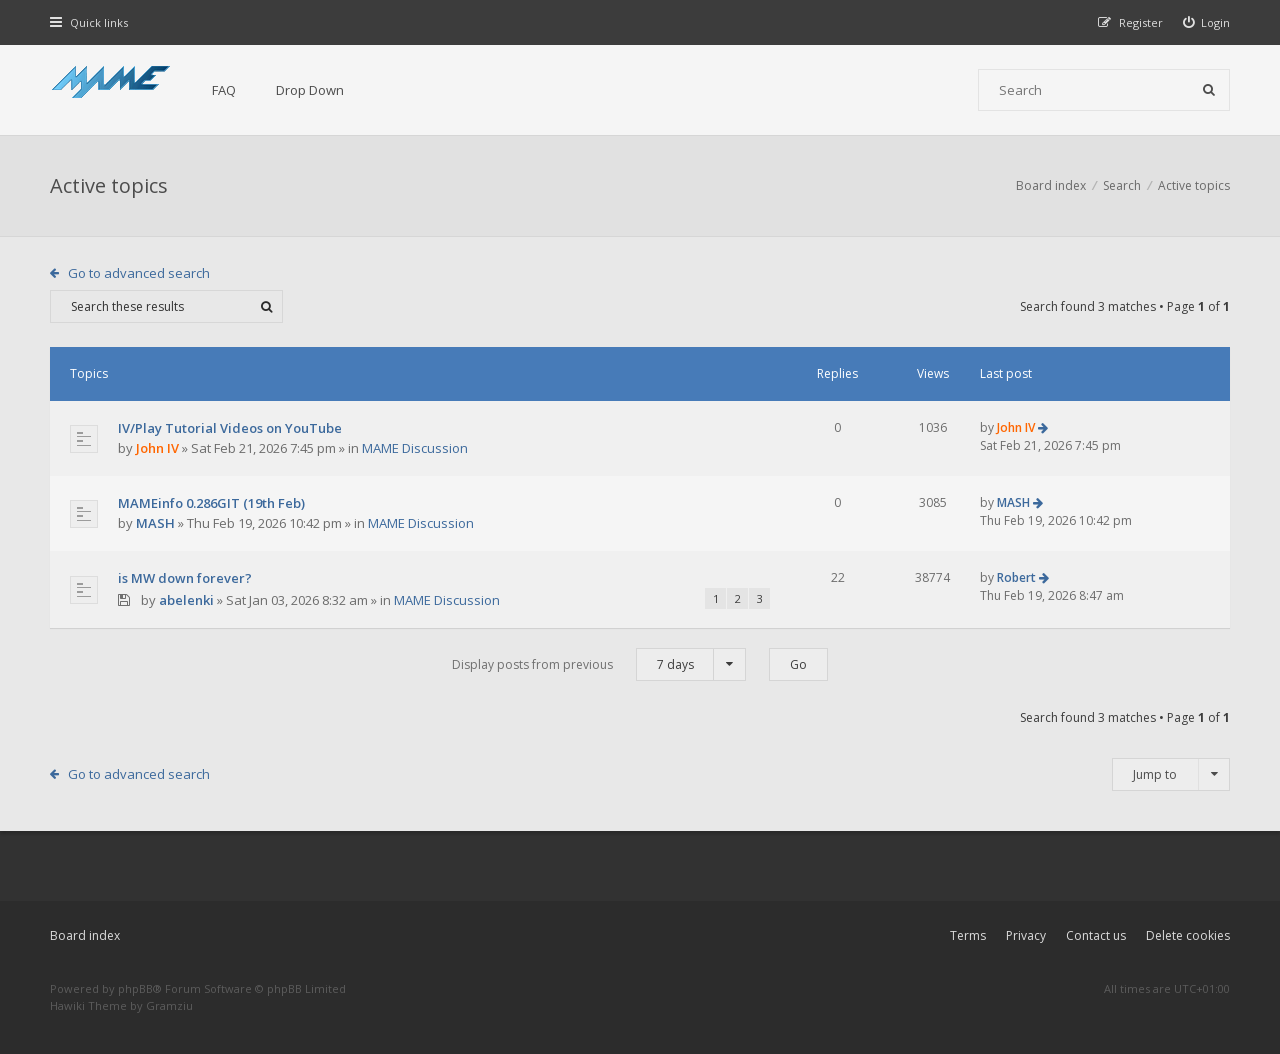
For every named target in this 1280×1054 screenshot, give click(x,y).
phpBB (135, 988)
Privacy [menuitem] (1026, 935)
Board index (85, 935)
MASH (155, 523)
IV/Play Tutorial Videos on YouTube (230, 428)
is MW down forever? (185, 578)
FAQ (224, 90)
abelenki (186, 600)
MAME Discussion (415, 448)
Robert (1016, 577)
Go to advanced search (139, 273)
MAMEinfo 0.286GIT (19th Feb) (211, 503)
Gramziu (169, 1005)
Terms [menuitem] (968, 935)
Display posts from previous (599, 664)
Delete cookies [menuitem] (1188, 935)
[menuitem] (1207, 22)
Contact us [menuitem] (1096, 935)
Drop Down (310, 90)
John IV (157, 448)
